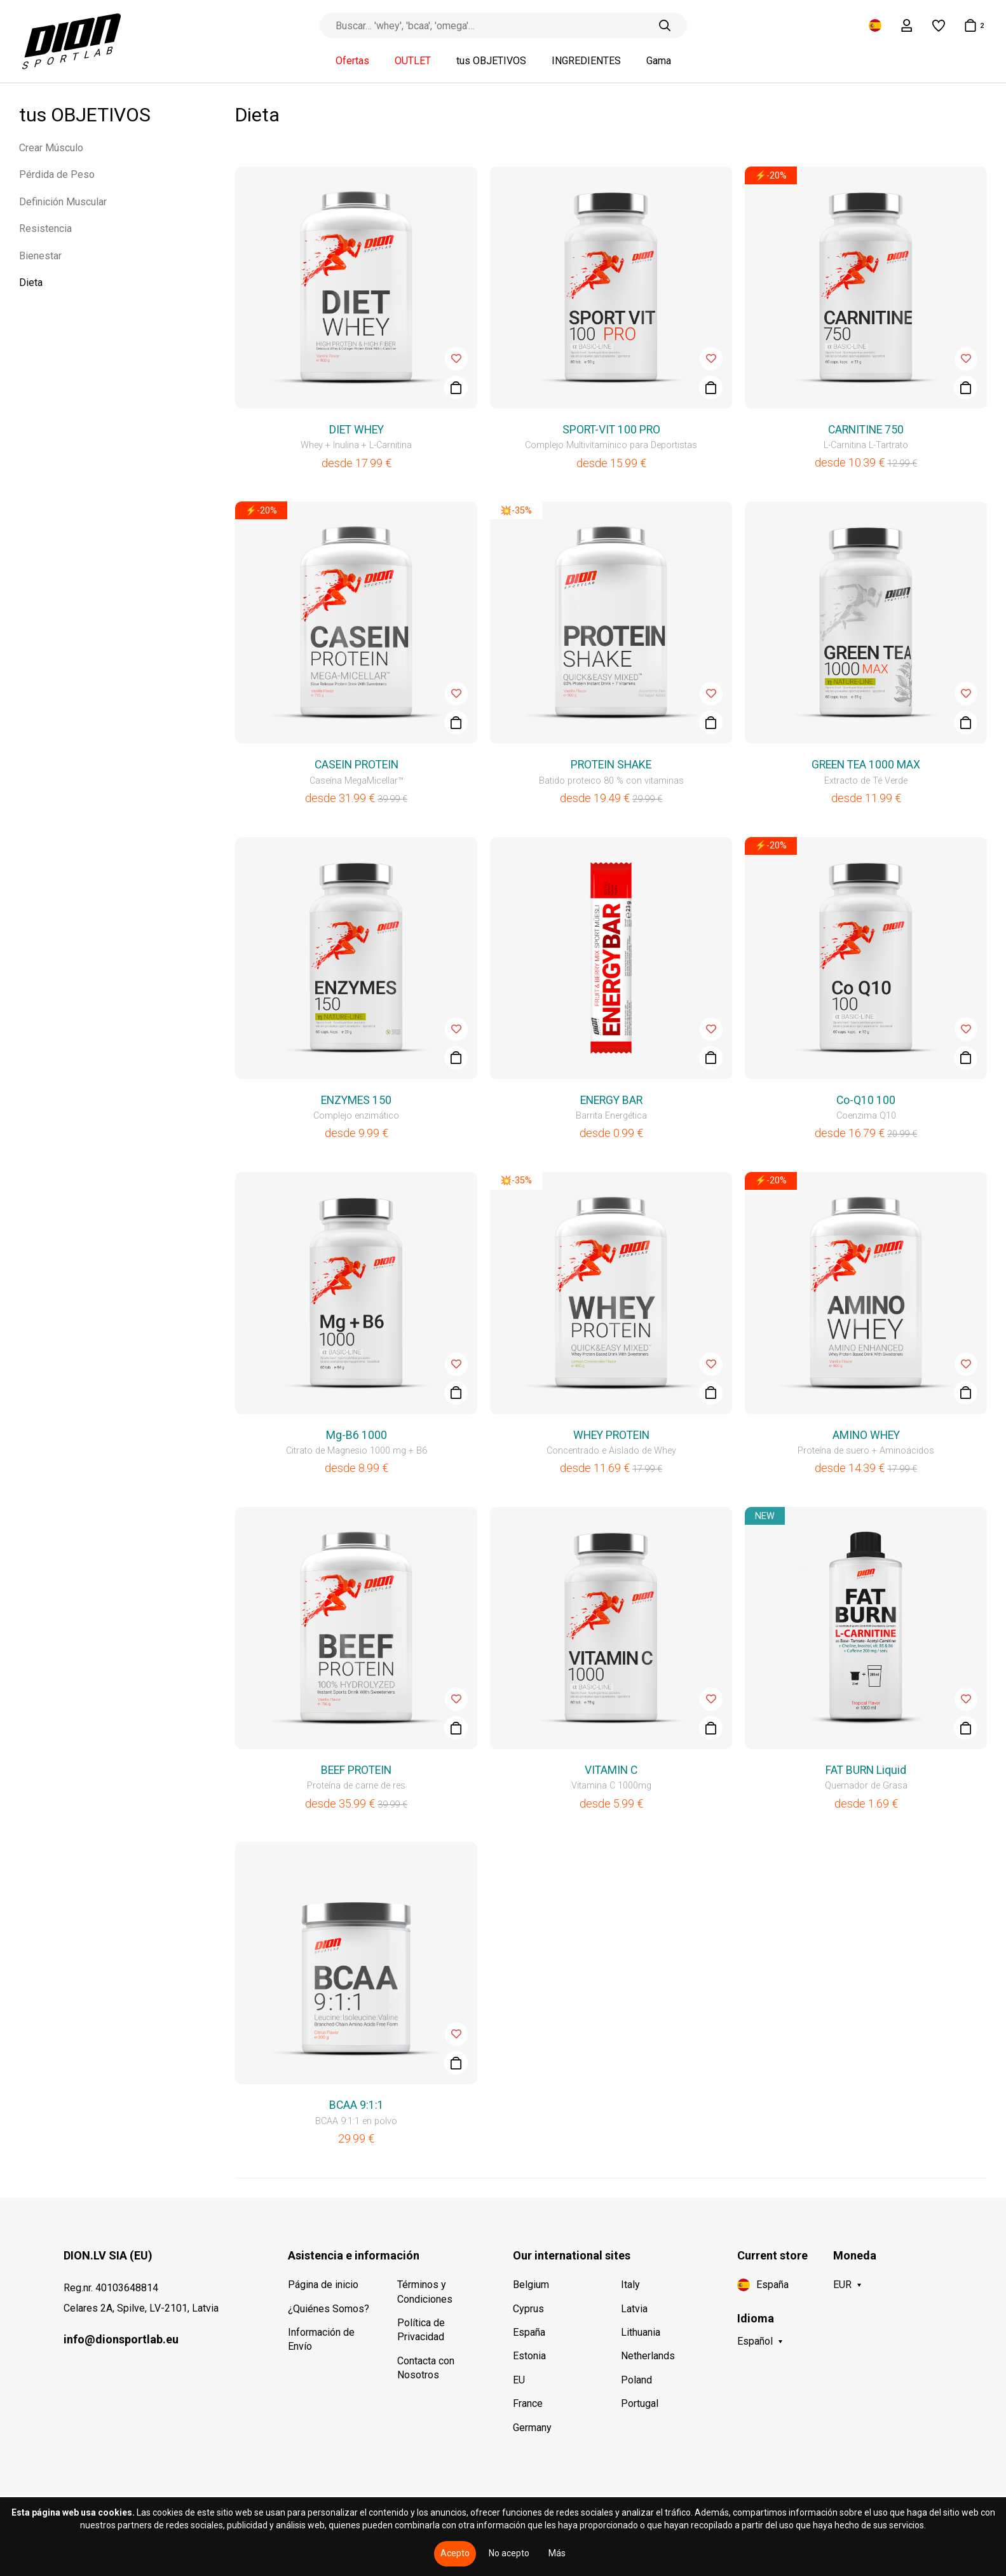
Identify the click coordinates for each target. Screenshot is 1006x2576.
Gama (658, 61)
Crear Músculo (51, 148)
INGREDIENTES (586, 61)
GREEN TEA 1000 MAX (866, 764)
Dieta (31, 282)
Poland (636, 2380)
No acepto (509, 2553)
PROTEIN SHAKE (611, 764)
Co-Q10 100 (865, 1100)
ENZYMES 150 (356, 1100)
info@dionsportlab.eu (121, 2339)
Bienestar (40, 256)
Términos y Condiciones (424, 2292)
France (528, 2403)
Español (755, 2341)
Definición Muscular (63, 202)
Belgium (531, 2285)
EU (519, 2380)
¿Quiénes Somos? (328, 2309)
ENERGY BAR (611, 1100)
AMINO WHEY (866, 1435)
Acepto (455, 2553)
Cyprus (528, 2309)
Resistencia (45, 228)
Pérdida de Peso (57, 174)
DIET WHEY (356, 429)
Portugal (639, 2403)
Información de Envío (321, 2339)
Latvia (634, 2309)
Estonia (529, 2356)
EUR (842, 2285)
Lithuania (640, 2332)
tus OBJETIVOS (491, 61)
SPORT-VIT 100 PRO (611, 429)
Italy (630, 2285)
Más (557, 2553)
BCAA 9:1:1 (356, 2105)
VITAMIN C (611, 1770)
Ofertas (352, 61)
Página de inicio (323, 2285)
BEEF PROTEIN (356, 1770)
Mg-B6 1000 (356, 1435)
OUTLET (413, 61)
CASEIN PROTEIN (356, 764)
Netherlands (648, 2356)
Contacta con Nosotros (425, 2368)
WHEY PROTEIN (611, 1435)
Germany (532, 2428)
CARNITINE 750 (866, 429)
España (529, 2332)
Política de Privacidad (421, 2330)
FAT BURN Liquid (866, 1770)
